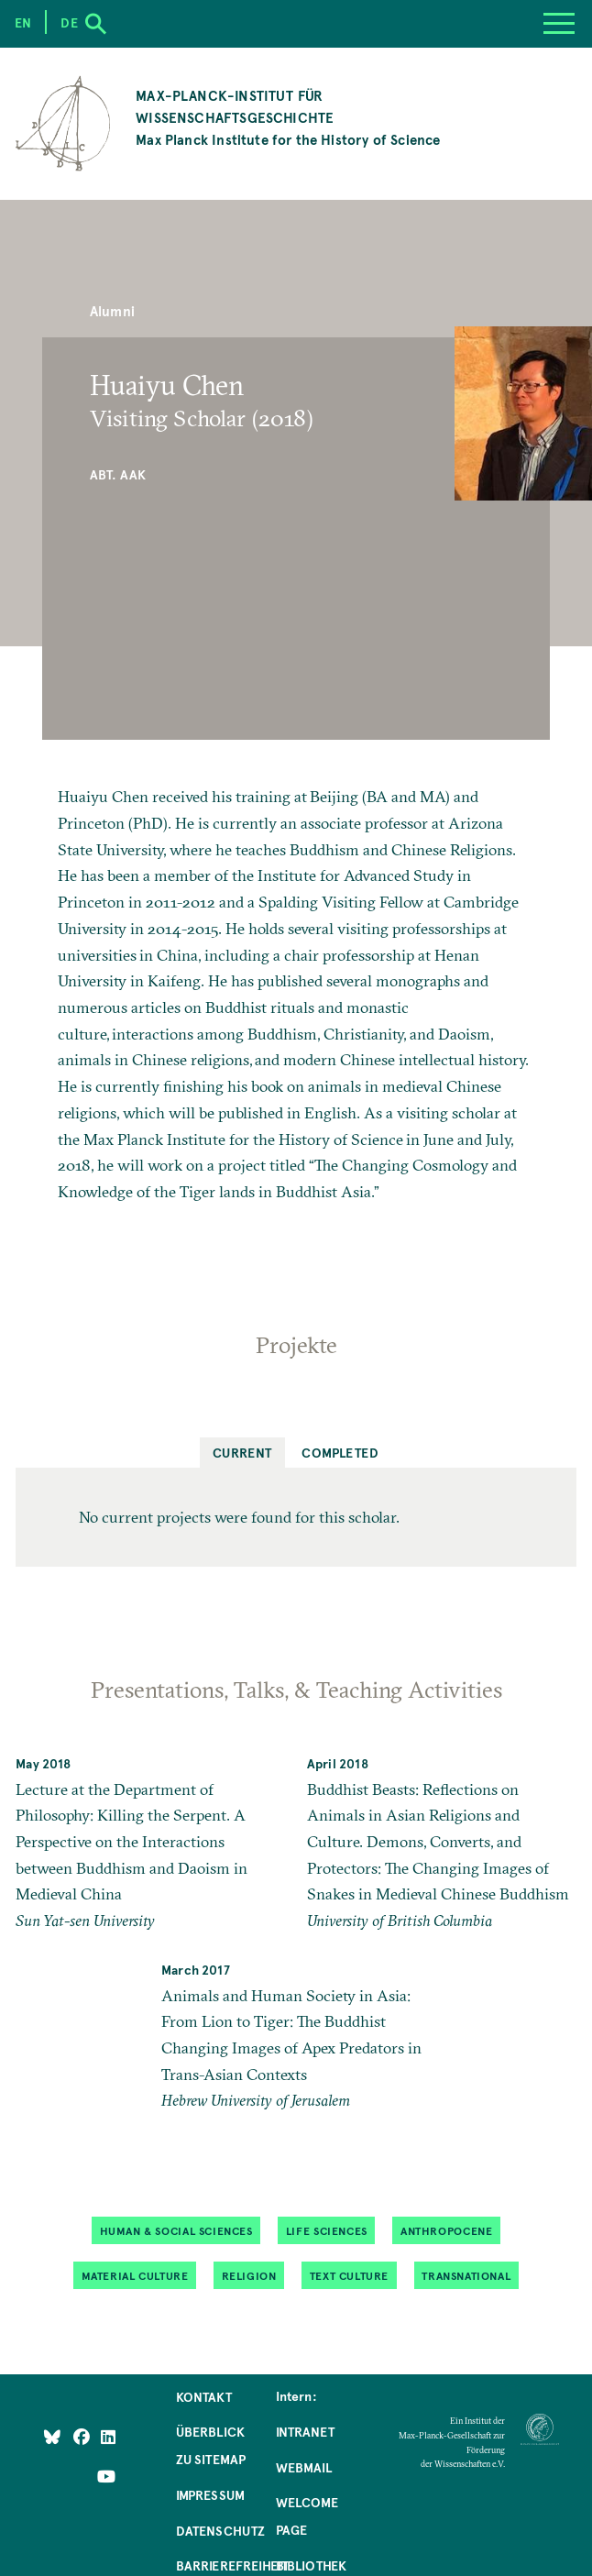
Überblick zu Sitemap (211, 2445)
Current (242, 1452)
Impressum (211, 2494)
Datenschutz (221, 2530)
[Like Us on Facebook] (83, 2436)
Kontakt (204, 2396)
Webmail (304, 2467)
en (23, 22)
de (68, 22)
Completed (339, 1452)
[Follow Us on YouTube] (106, 2475)
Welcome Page (307, 2515)
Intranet (305, 2431)
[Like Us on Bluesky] (52, 2436)
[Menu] (559, 24)
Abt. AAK (118, 474)
